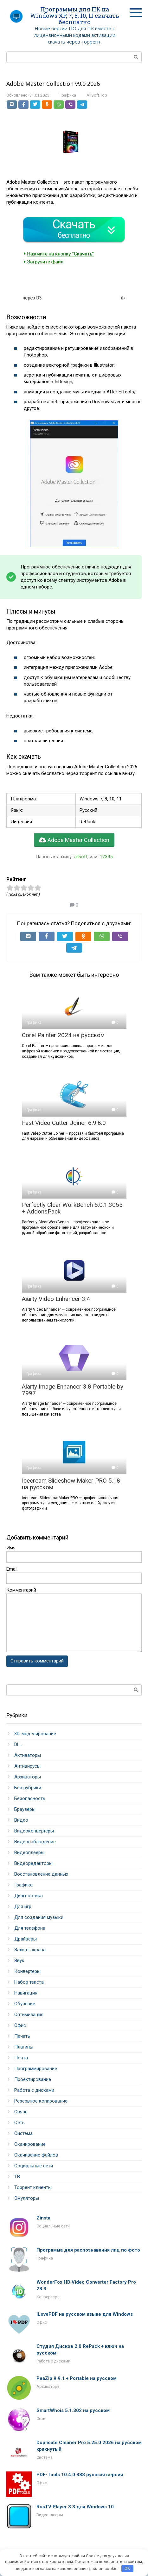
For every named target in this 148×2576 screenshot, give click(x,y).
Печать (22, 2036)
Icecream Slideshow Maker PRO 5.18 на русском (71, 1484)
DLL (18, 1744)
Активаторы (27, 1755)
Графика (68, 95)
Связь (21, 2112)
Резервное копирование (41, 2101)
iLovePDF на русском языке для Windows (84, 2314)
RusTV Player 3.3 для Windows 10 (75, 2507)
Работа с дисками (34, 2090)
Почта (21, 2058)
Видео (21, 1820)
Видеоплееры (29, 1852)
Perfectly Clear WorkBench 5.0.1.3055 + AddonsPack (72, 1208)
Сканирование (30, 2144)
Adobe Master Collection (74, 840)
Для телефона (29, 1928)
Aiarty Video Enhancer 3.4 (56, 1298)
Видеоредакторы (33, 1863)
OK (127, 2568)
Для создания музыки (38, 1917)
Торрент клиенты (33, 2187)
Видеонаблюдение (35, 1842)
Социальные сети (33, 2166)
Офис (20, 2025)
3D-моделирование (35, 1734)
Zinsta (43, 2218)
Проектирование (32, 2079)
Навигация (25, 1993)
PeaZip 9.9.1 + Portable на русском (76, 2378)
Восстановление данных (41, 1874)
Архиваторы (27, 1777)
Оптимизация (28, 2014)
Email (11, 1569)
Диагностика (28, 1896)
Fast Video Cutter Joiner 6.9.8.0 (64, 1122)
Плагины (23, 2047)
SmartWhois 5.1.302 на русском (73, 2410)
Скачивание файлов (36, 2155)
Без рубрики (27, 1788)
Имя (11, 1548)
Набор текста (29, 1982)
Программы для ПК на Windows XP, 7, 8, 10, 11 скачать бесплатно (74, 15)
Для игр (22, 1906)
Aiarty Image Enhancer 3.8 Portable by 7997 (72, 1390)
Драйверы (25, 1939)
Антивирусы (27, 1766)
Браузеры (24, 1809)
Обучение (24, 2004)
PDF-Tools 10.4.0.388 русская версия (79, 2474)
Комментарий (21, 1590)
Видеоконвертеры (34, 1831)
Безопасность (29, 1798)
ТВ (17, 2176)
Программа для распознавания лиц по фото (88, 2250)
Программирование (35, 2068)
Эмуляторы (26, 2198)
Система (23, 2133)
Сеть (19, 2122)
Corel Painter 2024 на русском (63, 1035)
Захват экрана (30, 1950)
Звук (19, 1960)
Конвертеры (27, 1971)
